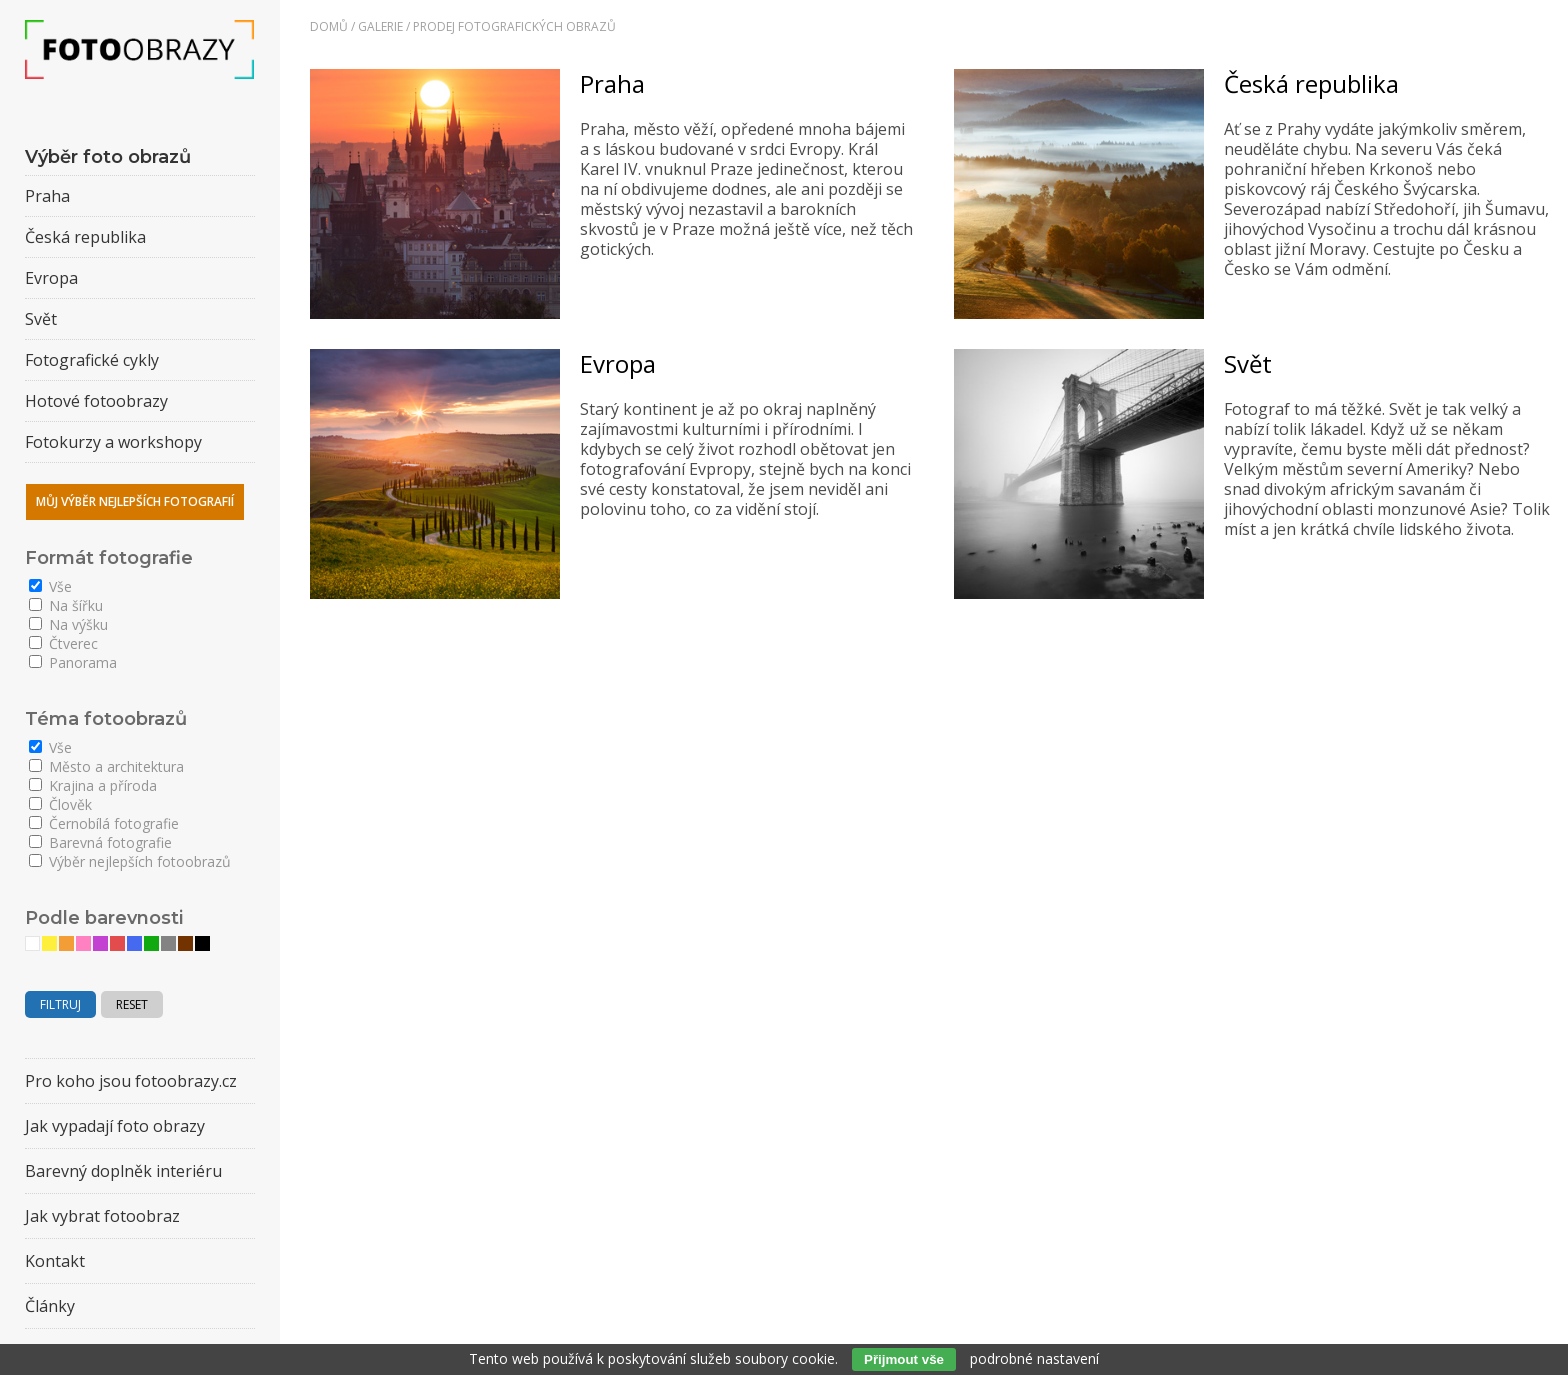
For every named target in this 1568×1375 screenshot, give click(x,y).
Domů (329, 26)
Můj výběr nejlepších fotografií (135, 501)
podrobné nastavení (1034, 1358)
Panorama (73, 662)
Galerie (380, 26)
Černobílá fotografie (104, 823)
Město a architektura (106, 766)
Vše (50, 586)
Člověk (60, 804)
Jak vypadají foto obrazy (115, 1126)
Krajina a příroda (93, 785)
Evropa (618, 363)
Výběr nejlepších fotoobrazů (130, 861)
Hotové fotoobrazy (96, 401)
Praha (612, 83)
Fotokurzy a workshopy (113, 442)
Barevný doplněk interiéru (123, 1171)
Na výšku (68, 624)
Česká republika (1311, 83)
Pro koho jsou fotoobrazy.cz (131, 1081)
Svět (1248, 363)
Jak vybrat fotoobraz (102, 1216)
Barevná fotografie (100, 842)
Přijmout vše (904, 1359)
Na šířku (66, 605)
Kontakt (55, 1261)
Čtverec (63, 643)
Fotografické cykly (92, 360)
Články (50, 1306)
